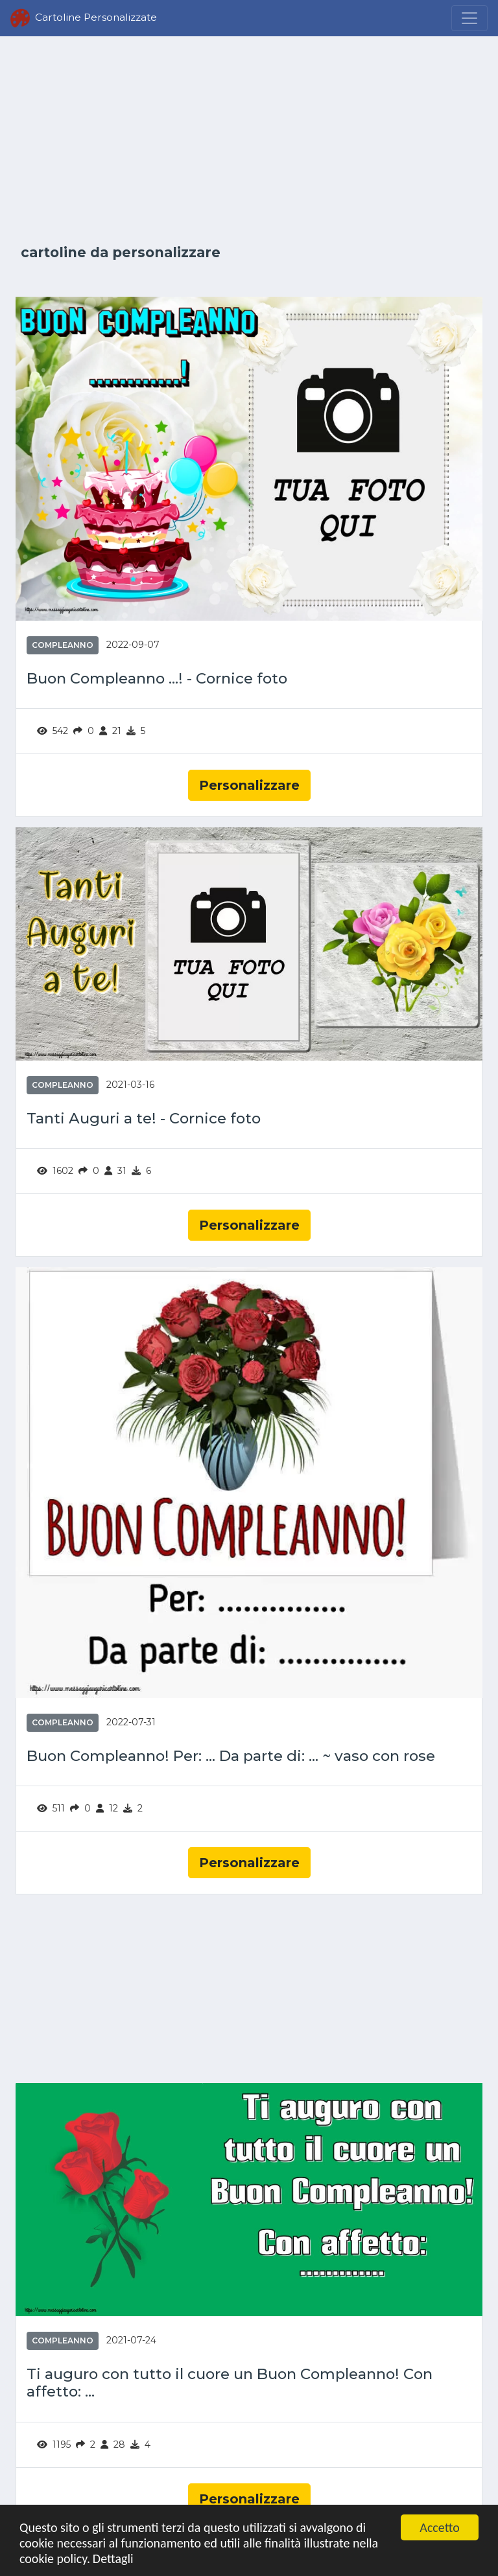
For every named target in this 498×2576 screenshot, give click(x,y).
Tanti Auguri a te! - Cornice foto (144, 1118)
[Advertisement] (249, 140)
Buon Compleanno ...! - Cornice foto (157, 678)
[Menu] (469, 18)
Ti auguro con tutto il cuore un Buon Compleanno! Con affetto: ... (230, 2382)
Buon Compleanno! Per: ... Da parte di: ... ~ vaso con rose (231, 1756)
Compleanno (62, 645)
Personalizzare (249, 785)
